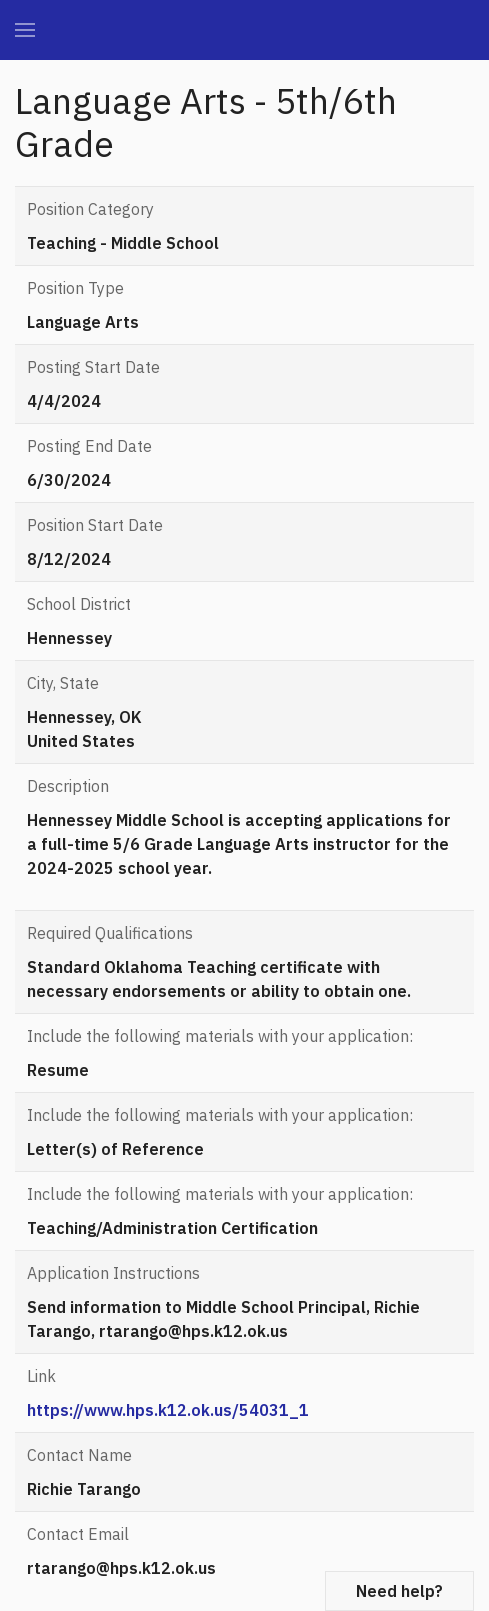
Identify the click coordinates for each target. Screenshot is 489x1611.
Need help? (399, 1591)
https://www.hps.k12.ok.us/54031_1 (168, 1410)
